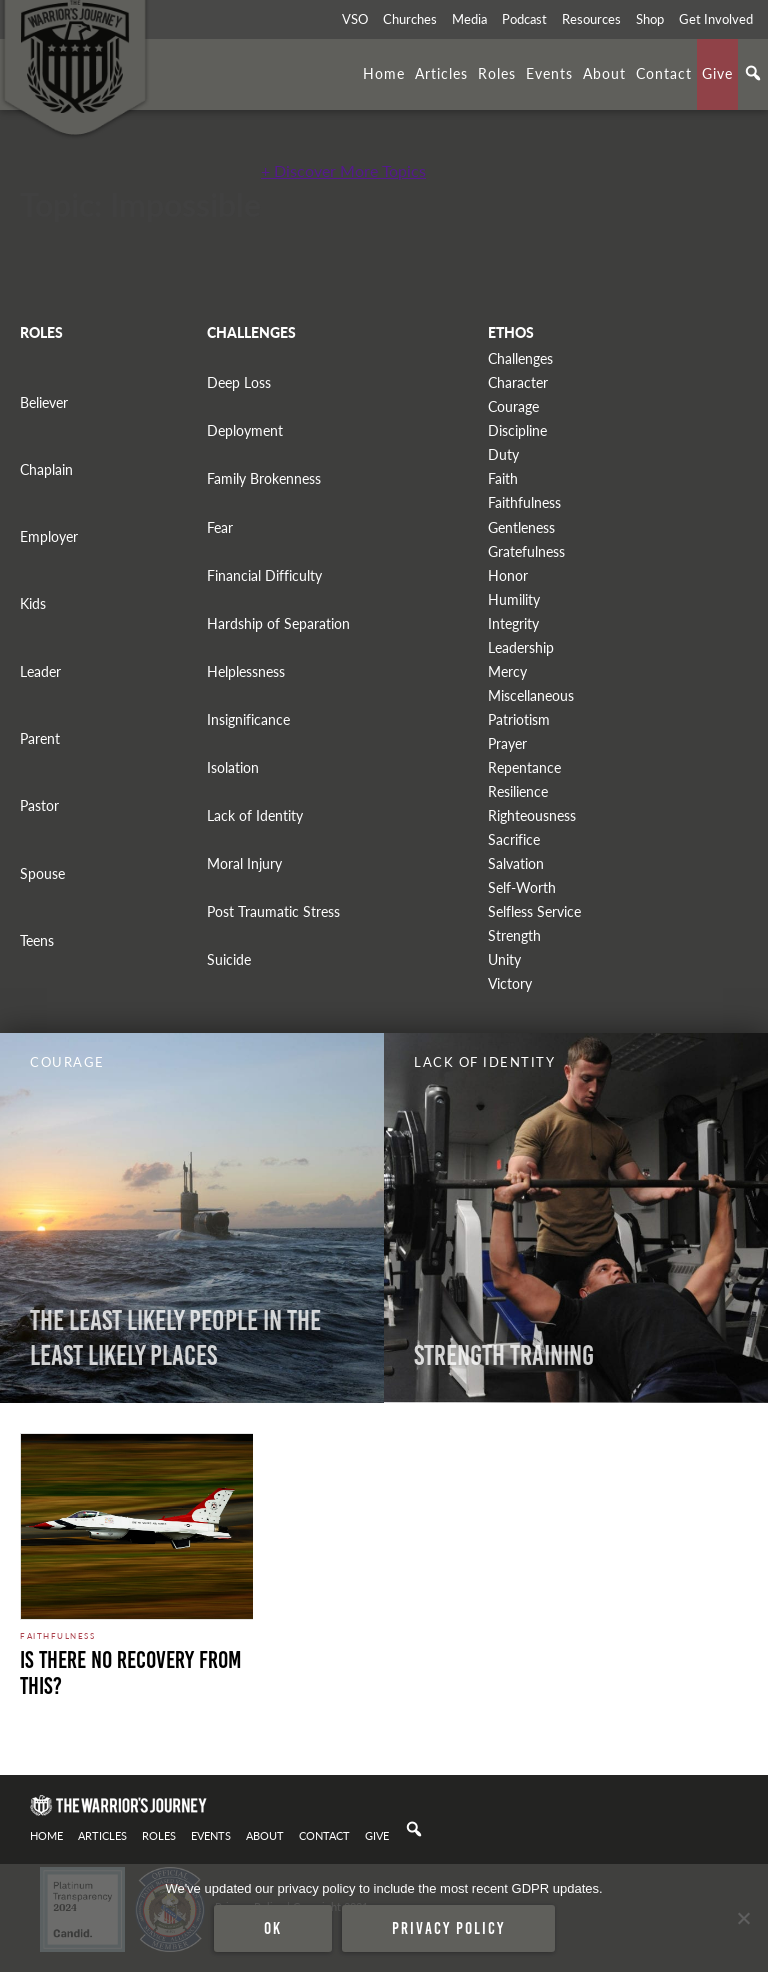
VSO (355, 19)
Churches (410, 19)
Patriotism (519, 719)
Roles (497, 73)
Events (549, 73)
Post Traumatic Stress (273, 911)
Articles (441, 73)
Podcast (524, 19)
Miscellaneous (531, 695)
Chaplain (46, 469)
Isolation (233, 767)
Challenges (520, 358)
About (604, 73)
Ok (273, 1928)
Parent (40, 738)
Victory (510, 983)
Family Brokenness (264, 478)
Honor (508, 575)
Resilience (518, 791)
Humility (514, 599)
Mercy (507, 671)
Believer (44, 402)
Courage (513, 406)
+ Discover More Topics (343, 170)
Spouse (42, 873)
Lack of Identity (255, 815)
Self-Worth (522, 887)
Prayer (507, 743)
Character (518, 382)
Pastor (39, 805)
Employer (49, 536)
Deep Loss (239, 382)
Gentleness (521, 527)
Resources (591, 19)
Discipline (517, 430)
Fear (220, 527)
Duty (503, 454)
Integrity (513, 623)
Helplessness (246, 671)
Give (717, 73)
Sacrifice (514, 839)
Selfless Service (534, 911)
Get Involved (716, 19)
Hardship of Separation (278, 623)
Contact (664, 73)
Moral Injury (244, 863)
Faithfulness (524, 502)
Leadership (521, 647)
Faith (503, 478)
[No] (743, 1918)
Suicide (229, 959)
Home (384, 73)
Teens (37, 940)
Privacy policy (448, 1928)
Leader (40, 671)
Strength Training (504, 1355)
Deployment (245, 430)
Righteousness (532, 815)
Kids (33, 603)
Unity (504, 959)
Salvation (516, 863)
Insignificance (248, 719)
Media (469, 19)
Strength (514, 935)
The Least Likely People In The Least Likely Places (175, 1338)
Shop (650, 19)
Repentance (524, 767)
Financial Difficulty (264, 575)
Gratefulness (526, 551)
